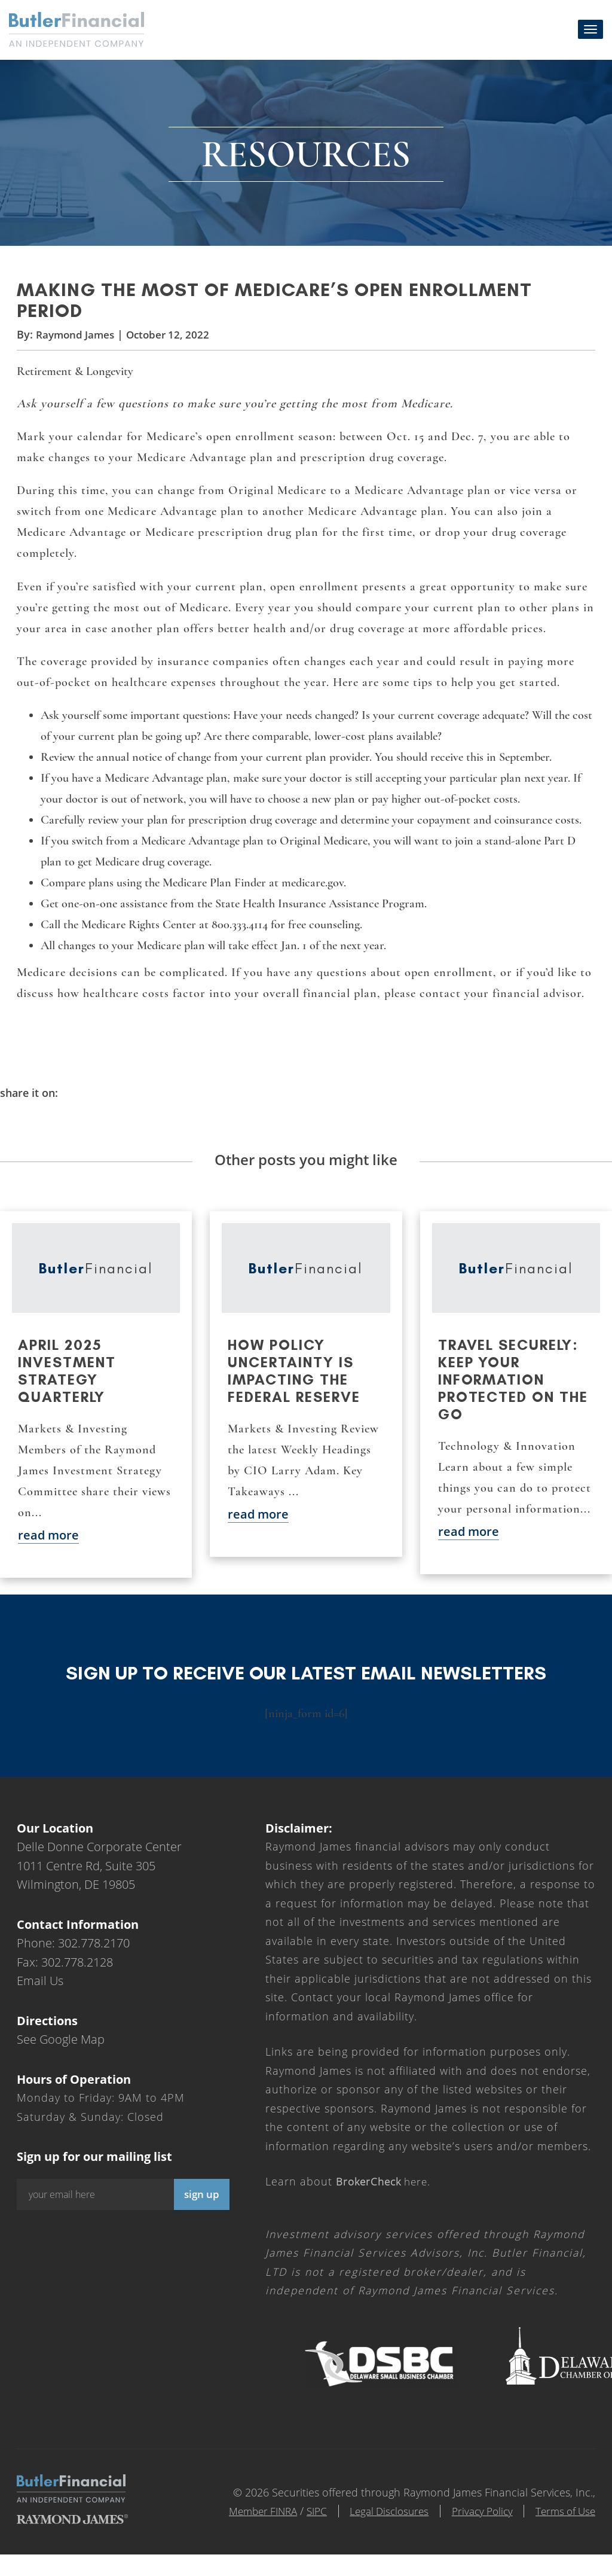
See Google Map (61, 2048)
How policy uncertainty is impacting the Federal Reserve (294, 1379)
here (385, 2189)
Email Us (40, 1989)
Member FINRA (244, 2519)
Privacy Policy (475, 2519)
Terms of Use (563, 2519)
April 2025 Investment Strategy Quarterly (67, 1379)
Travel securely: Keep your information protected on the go (513, 1388)
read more (48, 1543)
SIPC (301, 2519)
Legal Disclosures (378, 2519)
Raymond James (77, 341)
